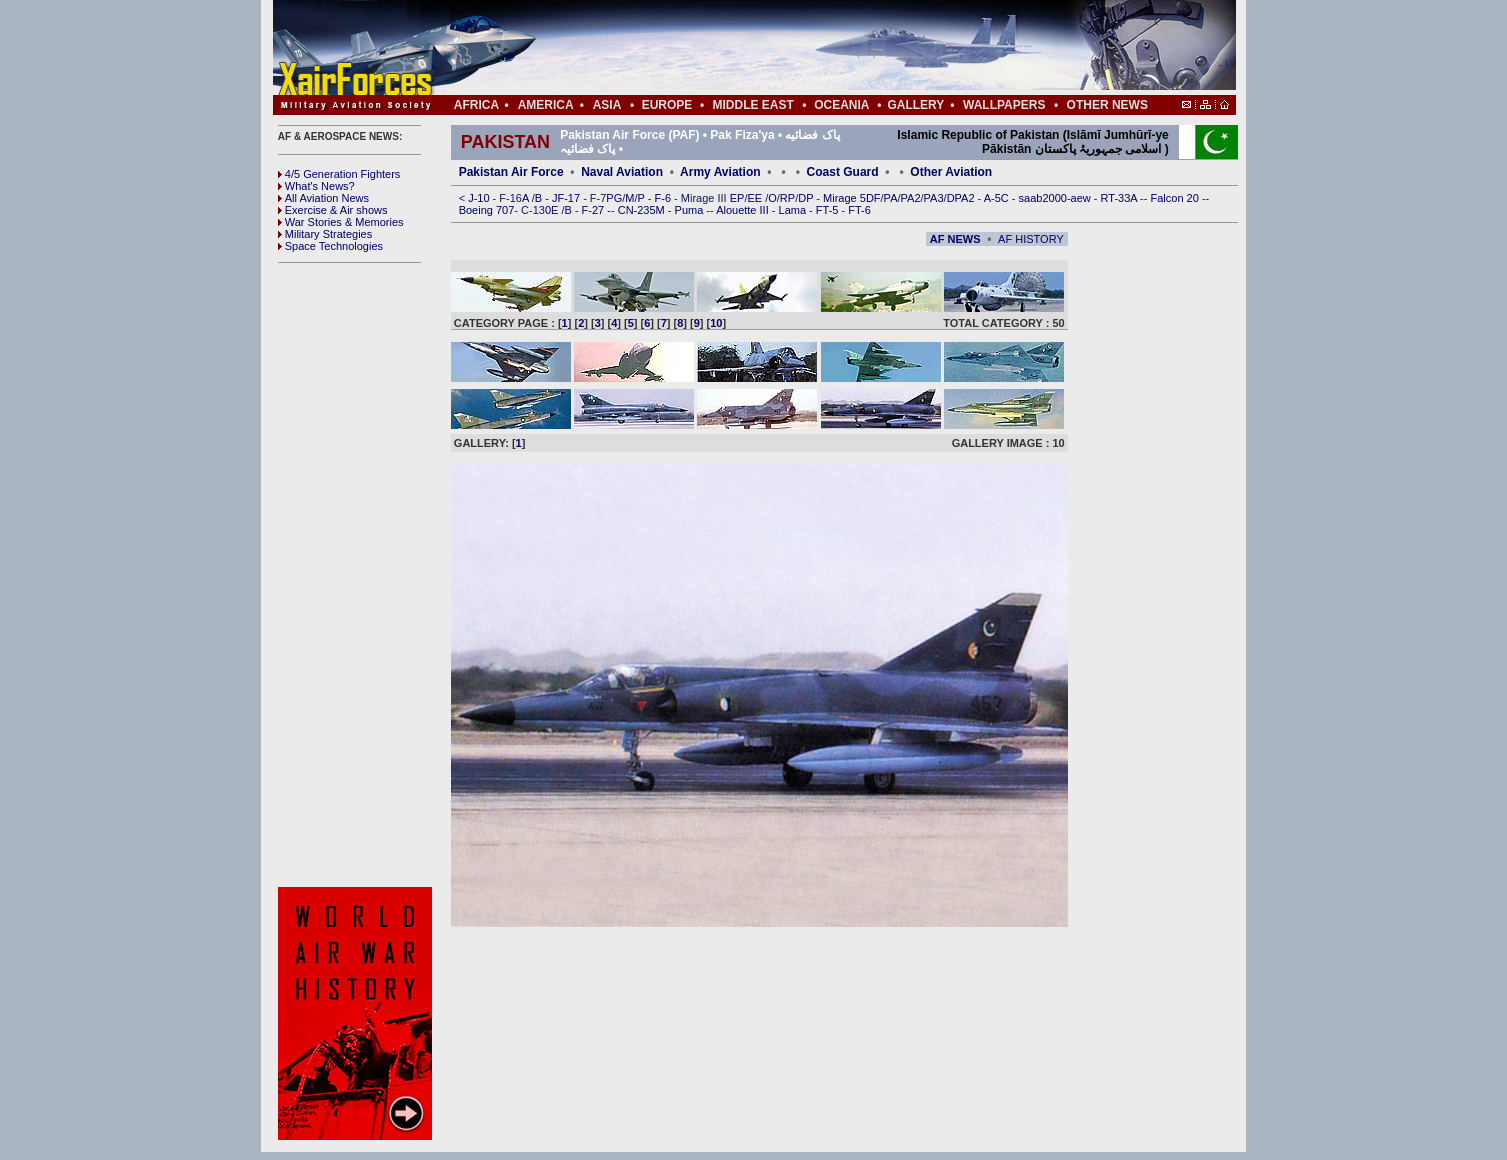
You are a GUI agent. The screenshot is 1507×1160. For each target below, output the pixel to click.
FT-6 (859, 210)
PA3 (934, 198)
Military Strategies (325, 234)
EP (736, 198)
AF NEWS (955, 239)
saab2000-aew (1056, 198)
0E (553, 210)
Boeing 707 (487, 210)
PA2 (911, 198)
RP (787, 198)
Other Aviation (951, 172)
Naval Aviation (622, 172)
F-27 (595, 210)
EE (756, 198)
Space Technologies (330, 246)
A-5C (998, 198)
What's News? (316, 186)
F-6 (665, 198)
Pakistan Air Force (511, 172)
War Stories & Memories (341, 222)
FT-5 (829, 210)
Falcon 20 (1176, 198)
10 (716, 323)
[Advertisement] (814, 48)
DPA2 (962, 198)
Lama (794, 210)
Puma (691, 210)
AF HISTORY (1031, 239)
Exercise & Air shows (333, 210)
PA (891, 198)
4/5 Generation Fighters (341, 174)
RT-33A (1121, 198)
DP (807, 198)
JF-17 (567, 198)
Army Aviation (720, 172)
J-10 (480, 198)
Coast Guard (843, 172)
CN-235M (643, 210)
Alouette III (744, 210)
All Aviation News (323, 198)
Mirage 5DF (851, 198)
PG (614, 198)
